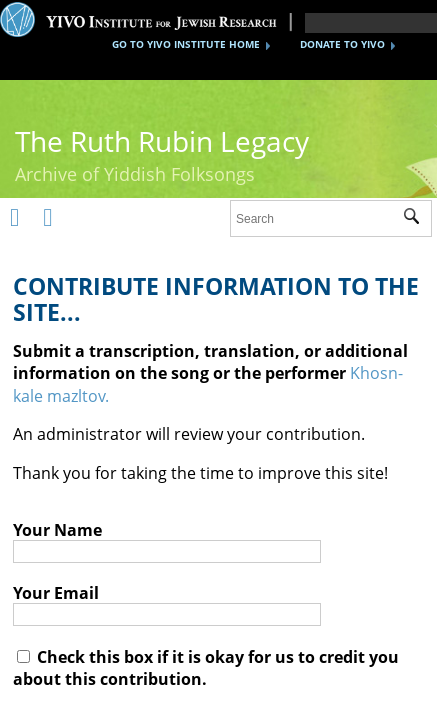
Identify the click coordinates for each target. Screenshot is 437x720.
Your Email (56, 593)
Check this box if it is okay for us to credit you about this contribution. (206, 668)
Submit (417, 219)
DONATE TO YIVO (342, 44)
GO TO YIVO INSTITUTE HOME (186, 44)
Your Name (57, 530)
